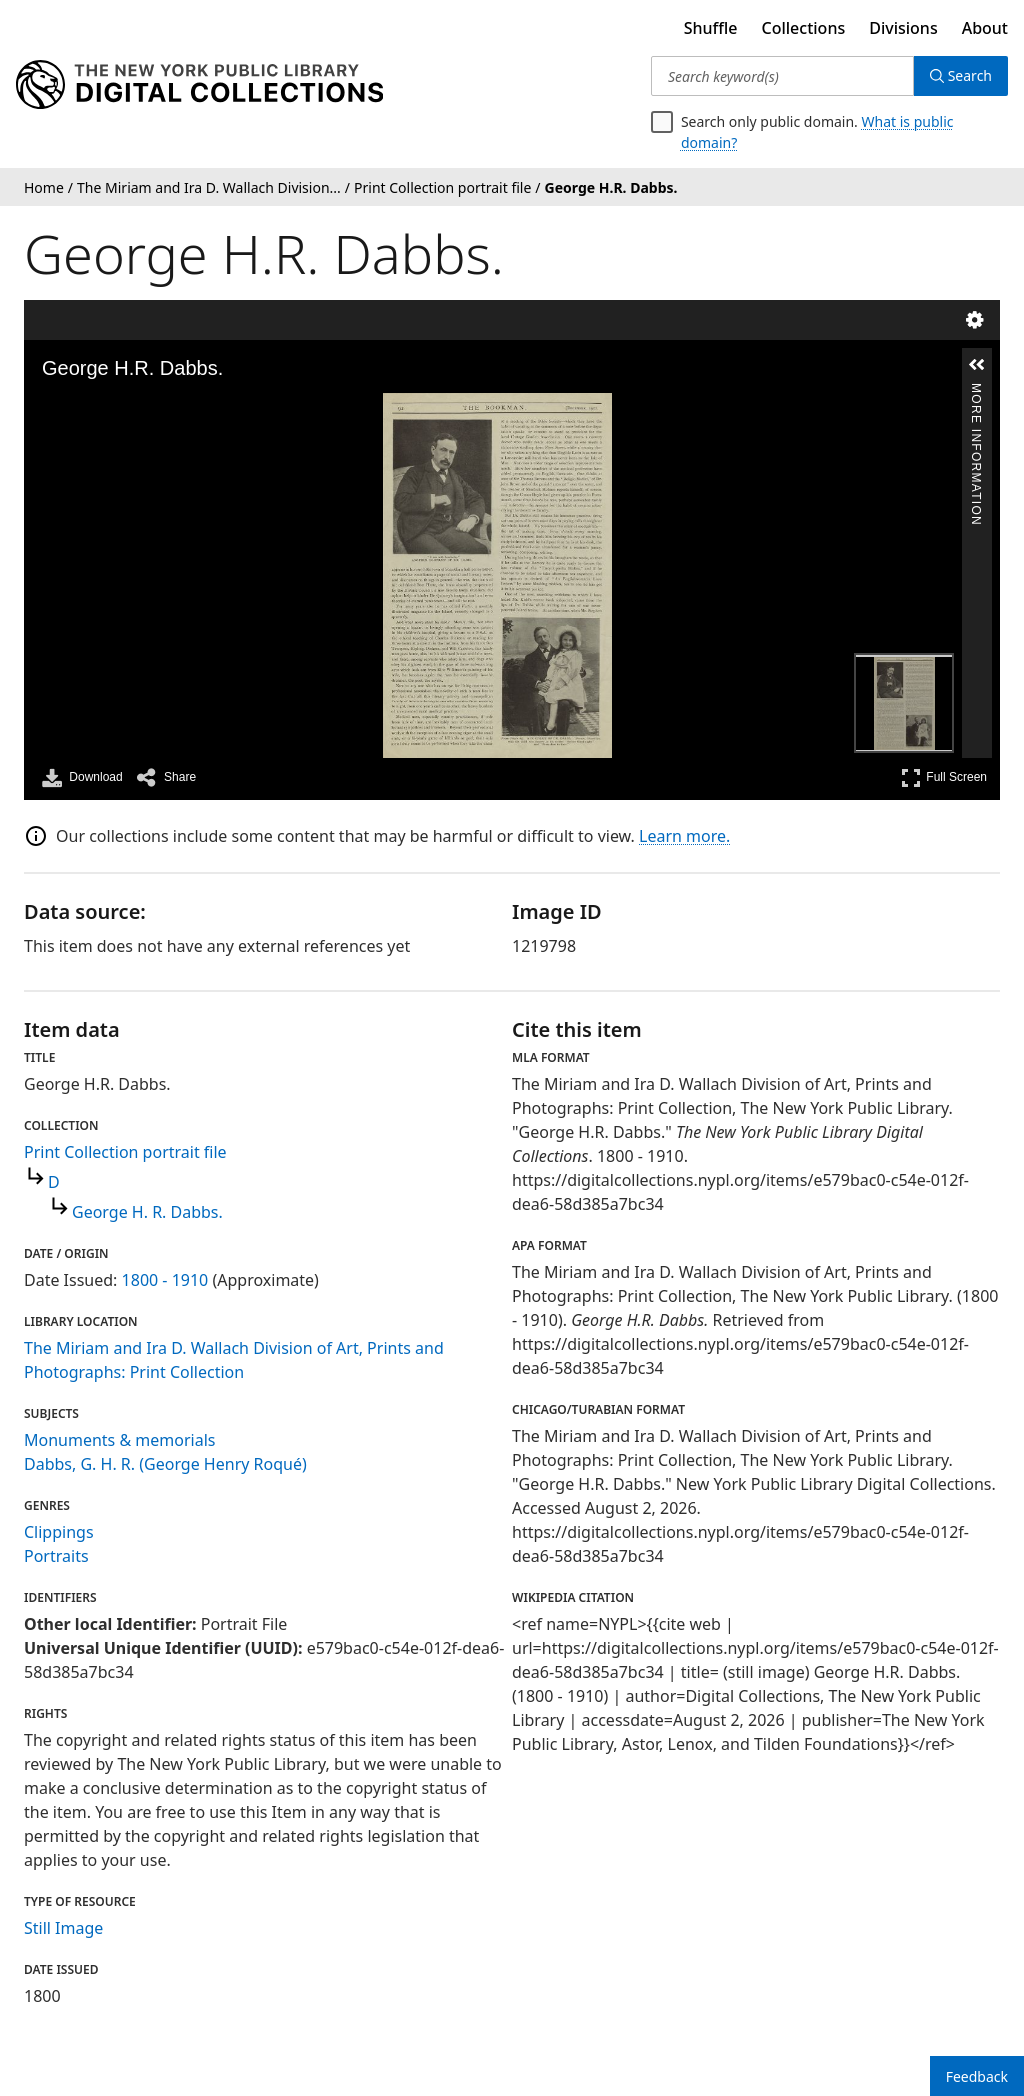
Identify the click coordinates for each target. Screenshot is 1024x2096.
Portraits (56, 1556)
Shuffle (711, 28)
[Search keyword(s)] (782, 76)
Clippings (59, 1532)
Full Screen (944, 777)
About (985, 28)
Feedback (977, 2076)
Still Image (63, 1928)
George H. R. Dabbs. (147, 1212)
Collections (804, 28)
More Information (976, 391)
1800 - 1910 (165, 1280)
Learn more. (684, 836)
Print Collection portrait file (125, 1152)
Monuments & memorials (119, 1440)
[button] (977, 365)
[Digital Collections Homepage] (199, 85)
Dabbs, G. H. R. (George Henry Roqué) (165, 1464)
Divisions (903, 28)
